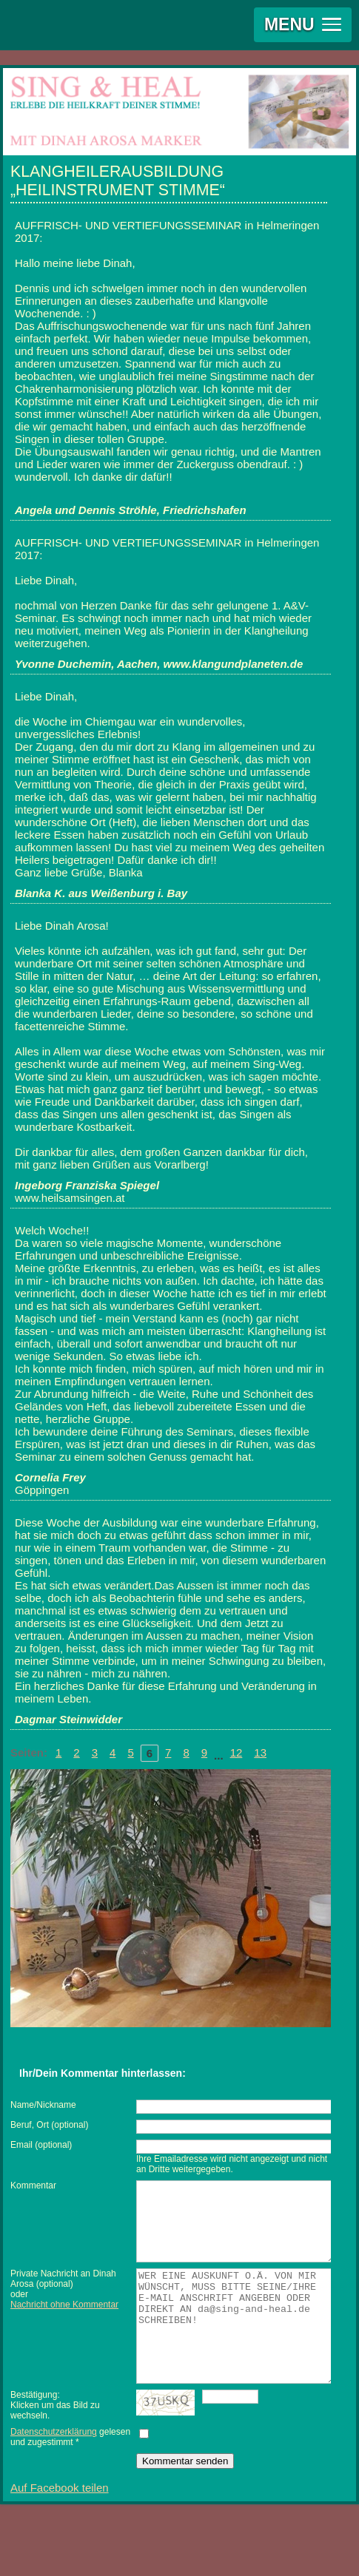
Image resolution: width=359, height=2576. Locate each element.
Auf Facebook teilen (59, 2525)
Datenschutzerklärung (53, 2469)
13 (260, 1752)
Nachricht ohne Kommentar (64, 2320)
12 (236, 1752)
